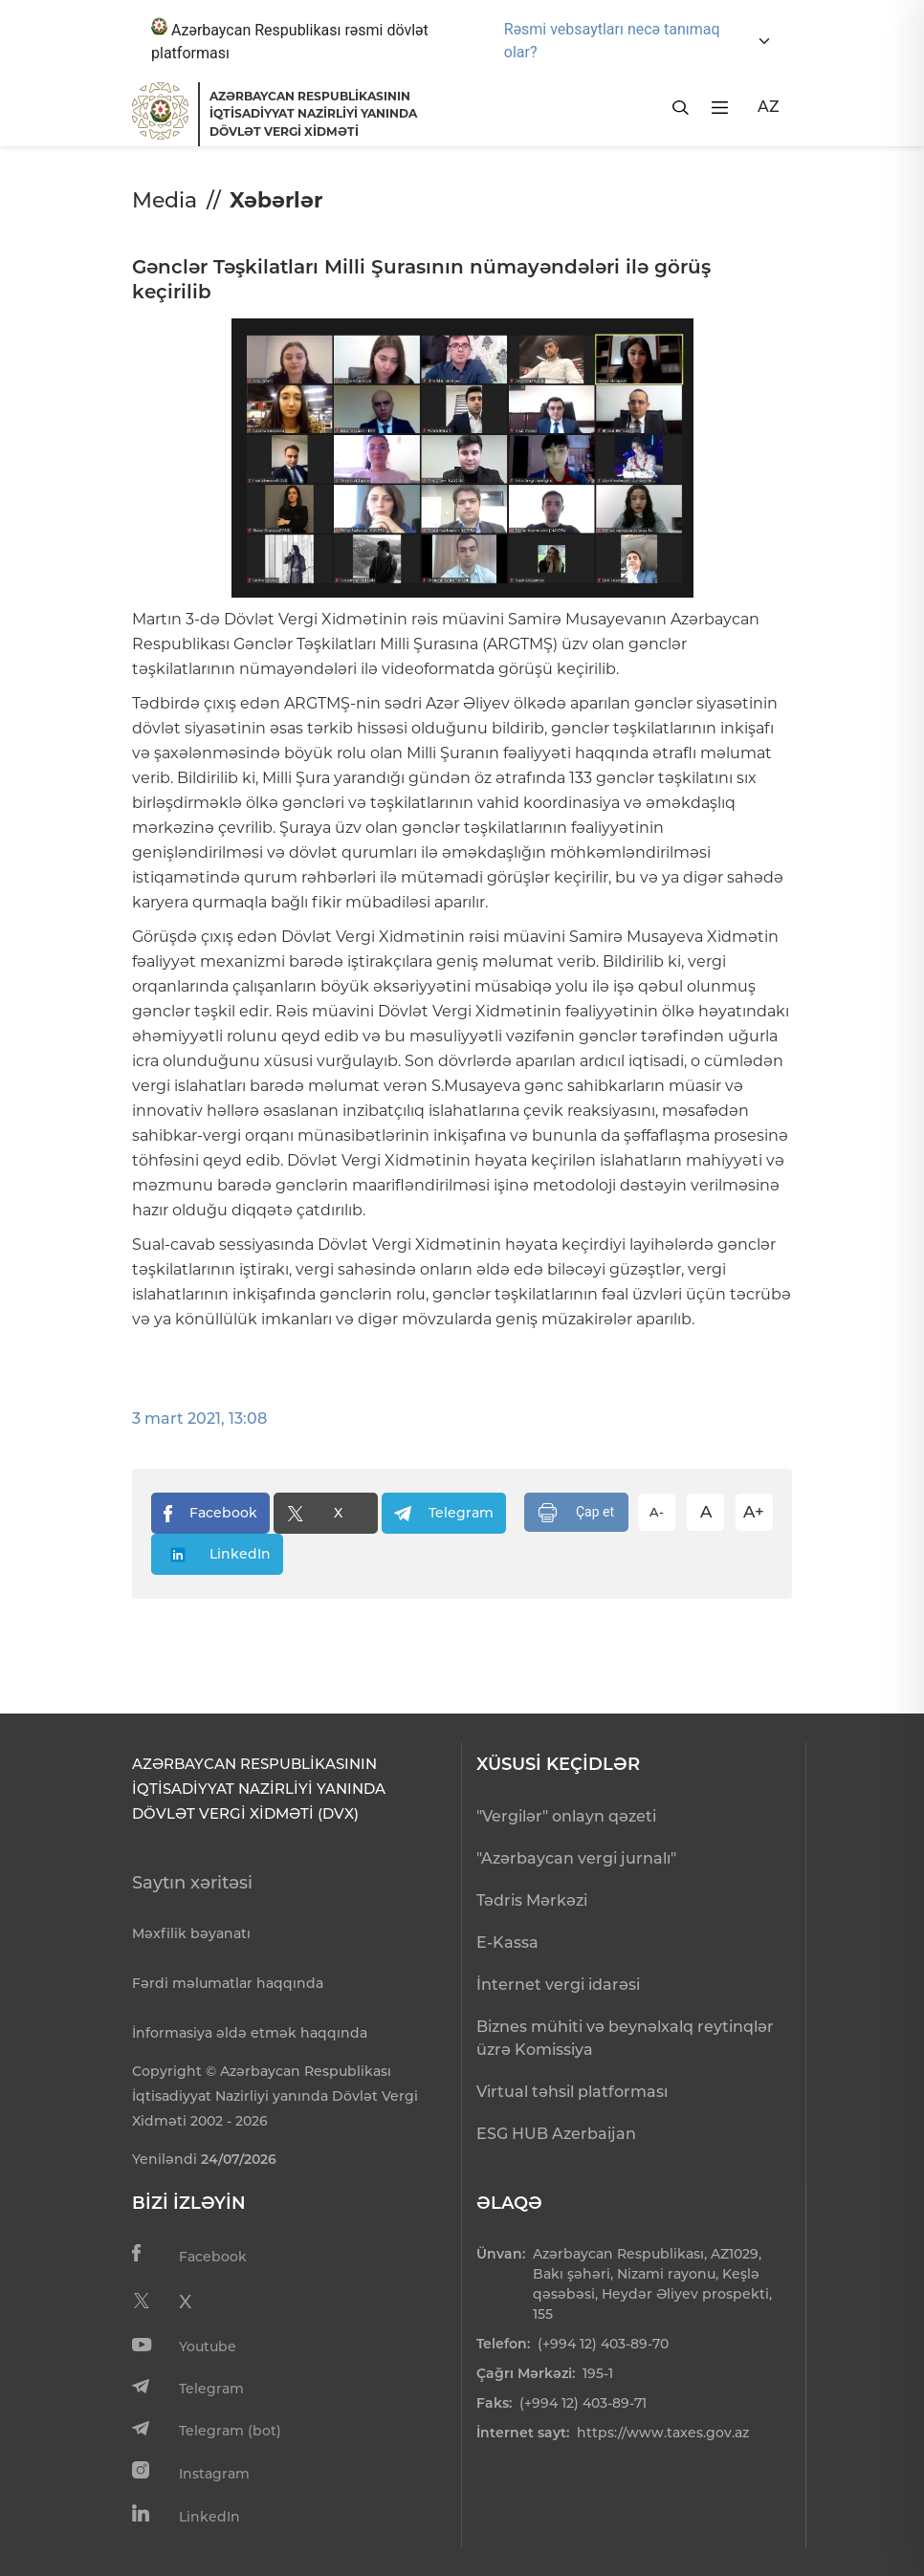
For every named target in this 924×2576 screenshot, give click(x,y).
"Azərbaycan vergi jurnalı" (576, 1858)
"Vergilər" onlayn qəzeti (566, 1816)
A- (656, 1511)
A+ (753, 1511)
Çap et (576, 1512)
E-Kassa (507, 1942)
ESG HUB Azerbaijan (556, 2134)
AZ (769, 107)
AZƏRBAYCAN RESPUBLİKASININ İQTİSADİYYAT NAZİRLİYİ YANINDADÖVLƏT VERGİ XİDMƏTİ (313, 114)
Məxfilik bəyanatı (191, 1933)
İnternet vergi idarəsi (558, 1985)
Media (164, 200)
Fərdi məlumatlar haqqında (227, 1983)
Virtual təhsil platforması (572, 2092)
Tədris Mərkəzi (531, 1900)
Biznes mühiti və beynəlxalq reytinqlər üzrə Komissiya (625, 2038)
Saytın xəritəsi (192, 1882)
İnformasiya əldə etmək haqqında (249, 2032)
